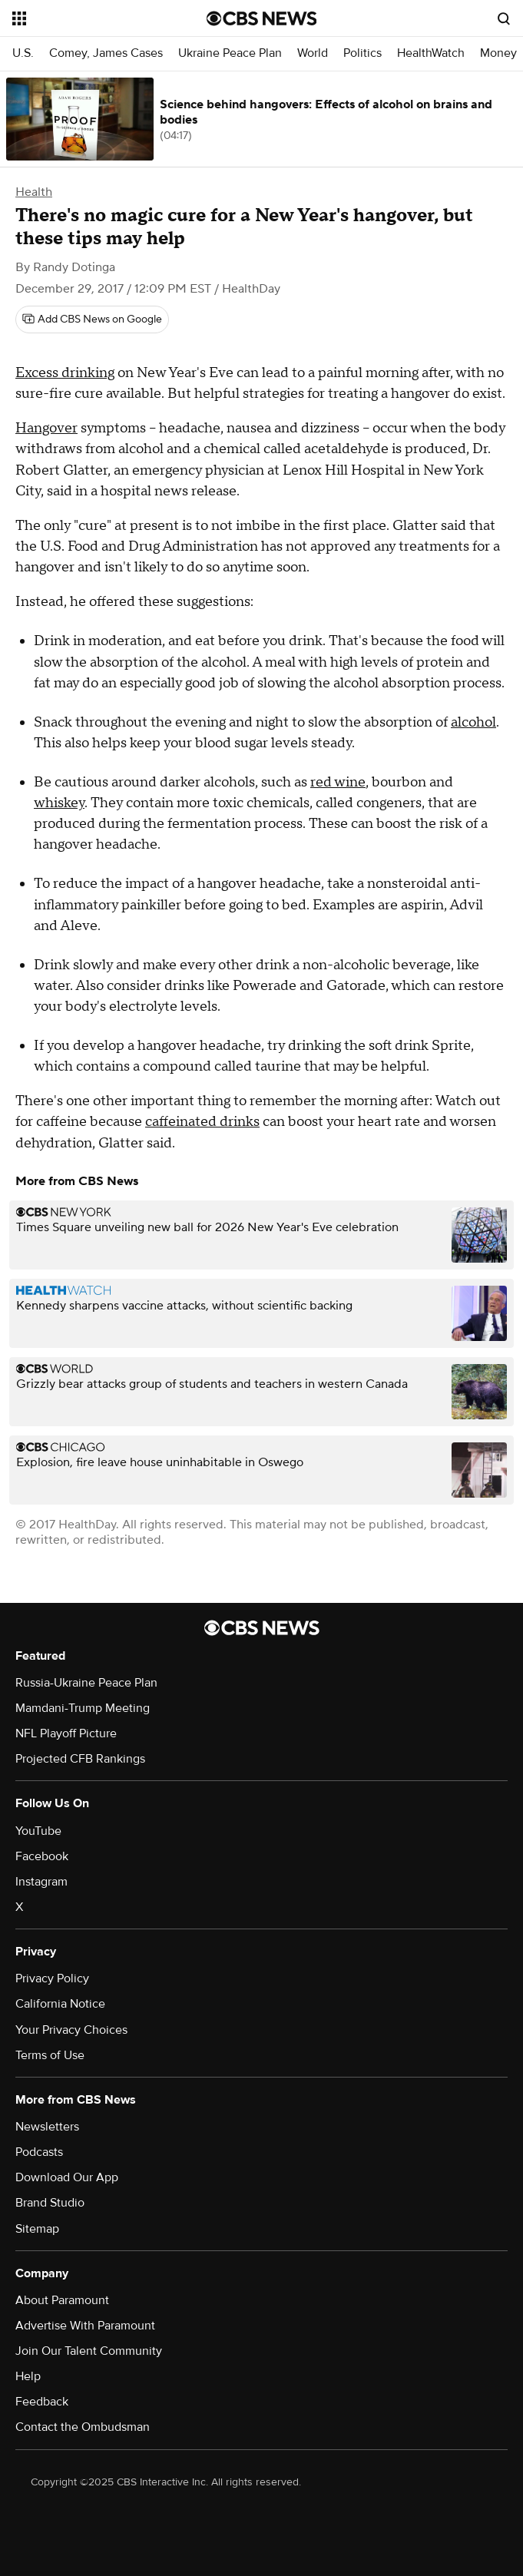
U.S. (23, 53)
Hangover (46, 428)
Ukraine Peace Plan (230, 53)
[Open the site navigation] (95, 18)
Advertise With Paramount (85, 2325)
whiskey (59, 803)
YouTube (38, 1831)
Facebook (41, 1856)
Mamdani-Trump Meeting (82, 1708)
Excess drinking (64, 373)
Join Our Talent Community (88, 2351)
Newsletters (47, 2127)
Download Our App (66, 2177)
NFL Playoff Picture (66, 1733)
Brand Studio (49, 2203)
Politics (362, 53)
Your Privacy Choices (71, 2030)
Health (33, 192)
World (312, 53)
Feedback (41, 2402)
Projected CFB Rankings (80, 1759)
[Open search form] (504, 18)
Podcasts (39, 2152)
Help (28, 2376)
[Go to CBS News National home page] (262, 18)
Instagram (41, 1882)
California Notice (60, 2004)
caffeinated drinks (202, 1122)
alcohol (473, 722)
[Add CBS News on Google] (92, 319)
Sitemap (37, 2229)
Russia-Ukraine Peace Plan (86, 1683)
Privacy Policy (52, 1978)
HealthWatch (431, 53)
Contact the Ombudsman (82, 2427)
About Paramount (62, 2300)
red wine (338, 782)
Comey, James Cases (106, 53)
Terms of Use (49, 2055)
